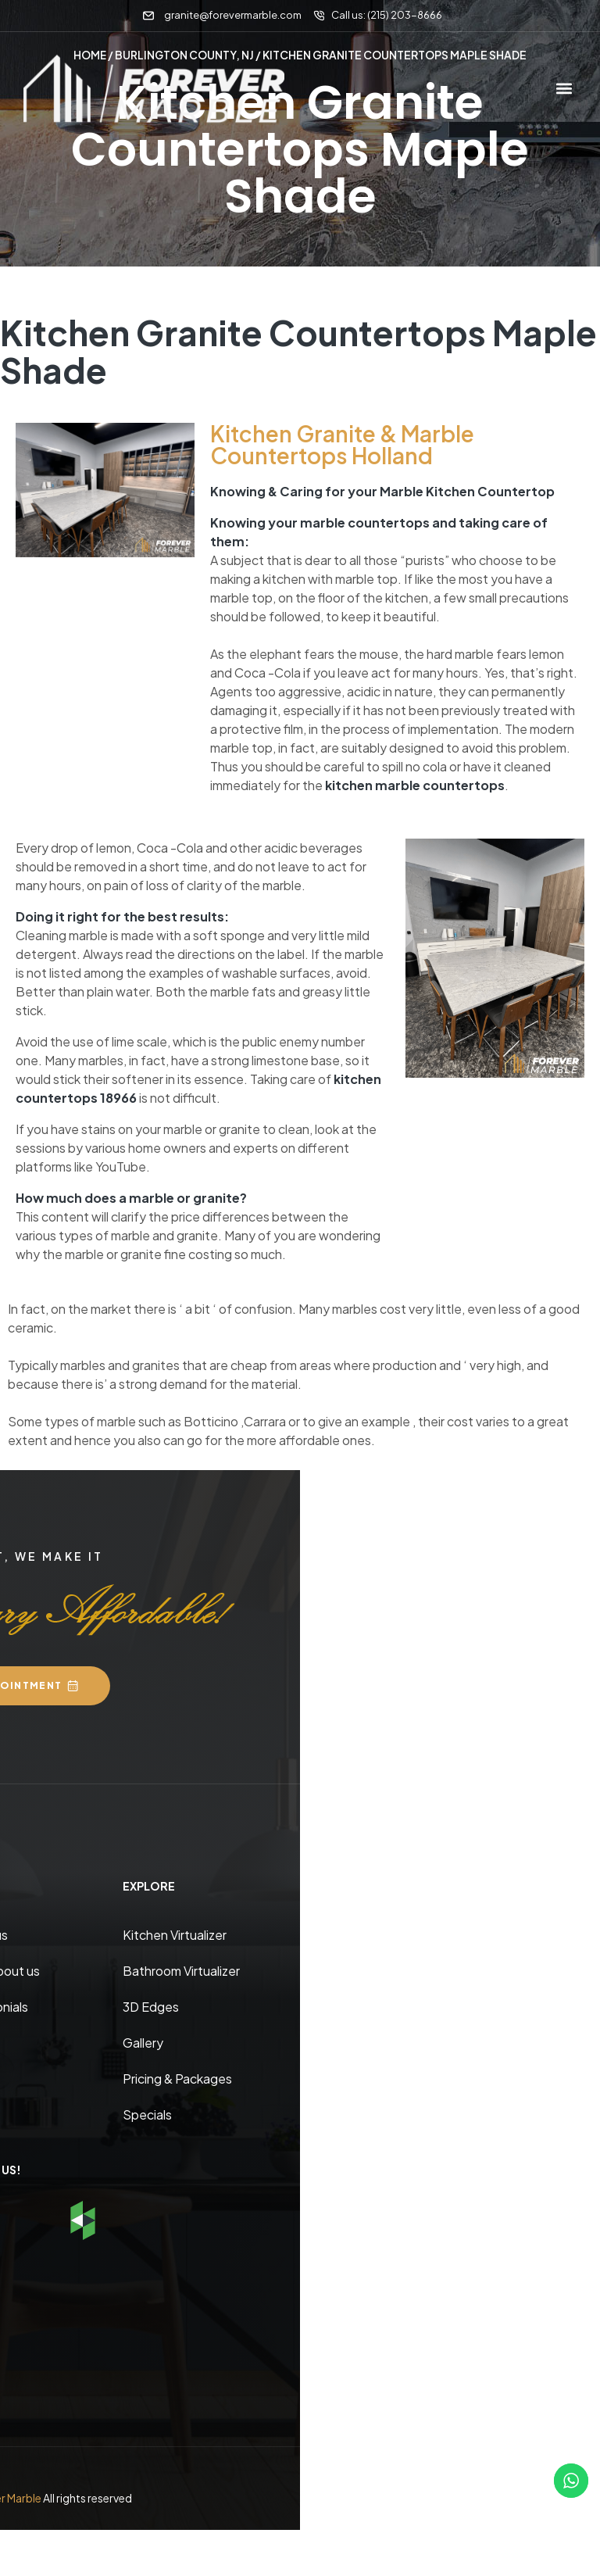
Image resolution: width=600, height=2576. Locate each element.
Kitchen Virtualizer (175, 1934)
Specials (147, 2114)
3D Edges (151, 2006)
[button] (564, 89)
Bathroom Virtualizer (181, 1970)
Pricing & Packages (177, 2078)
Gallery (143, 2042)
